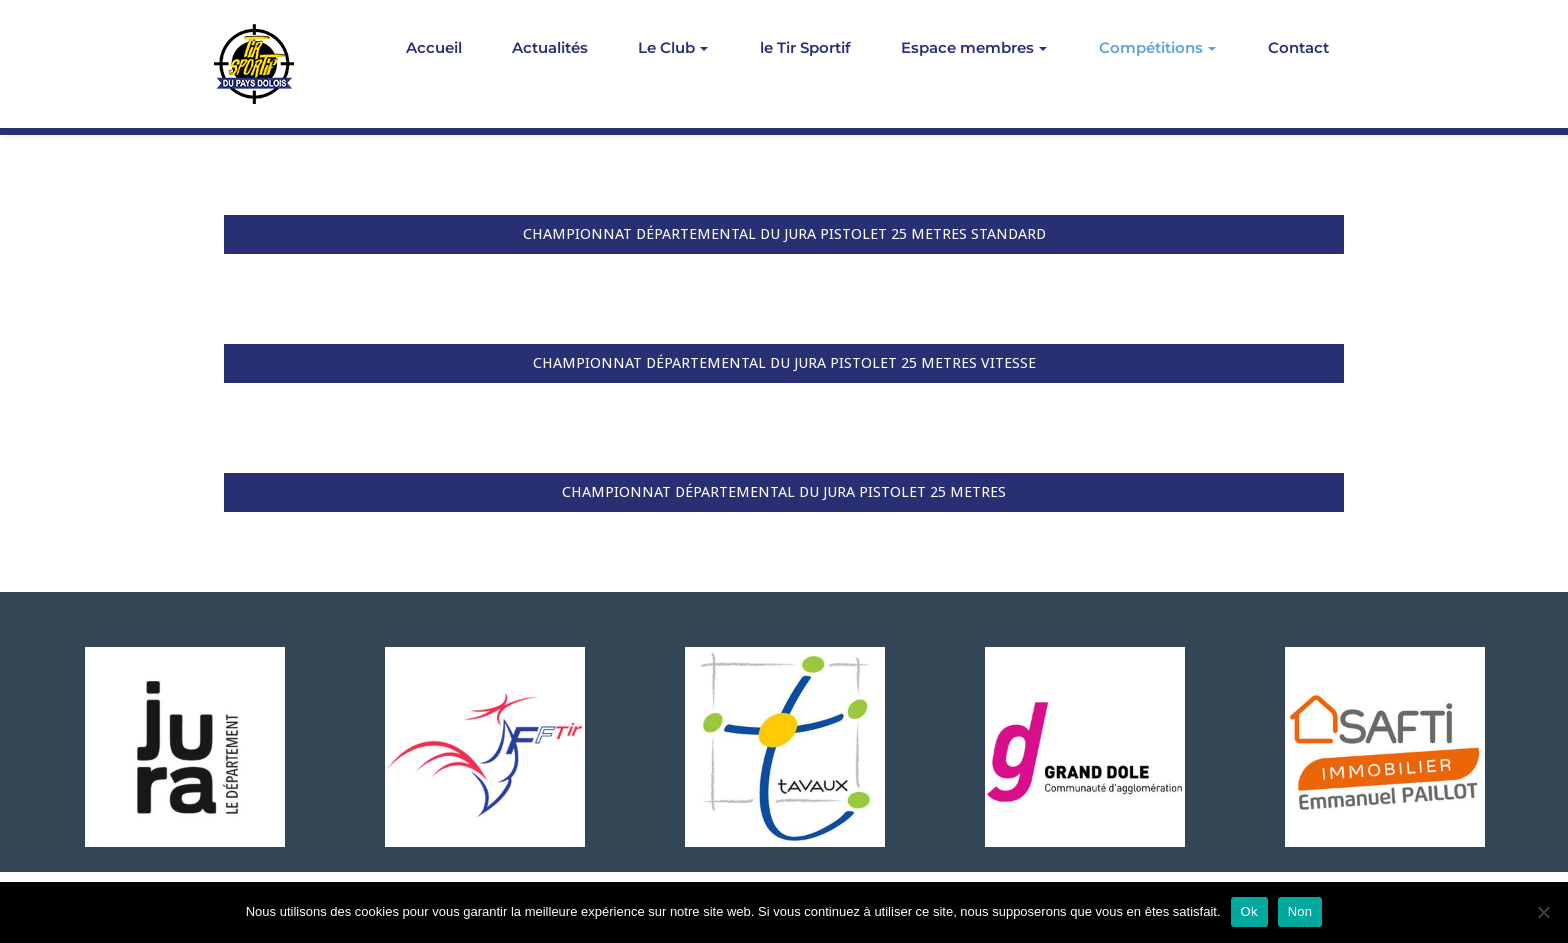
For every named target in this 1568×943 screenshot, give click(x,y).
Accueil (434, 47)
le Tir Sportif (805, 47)
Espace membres (974, 47)
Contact (1298, 47)
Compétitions (1157, 47)
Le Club (673, 47)
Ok (1249, 911)
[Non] (1543, 912)
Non (1300, 911)
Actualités (550, 47)
